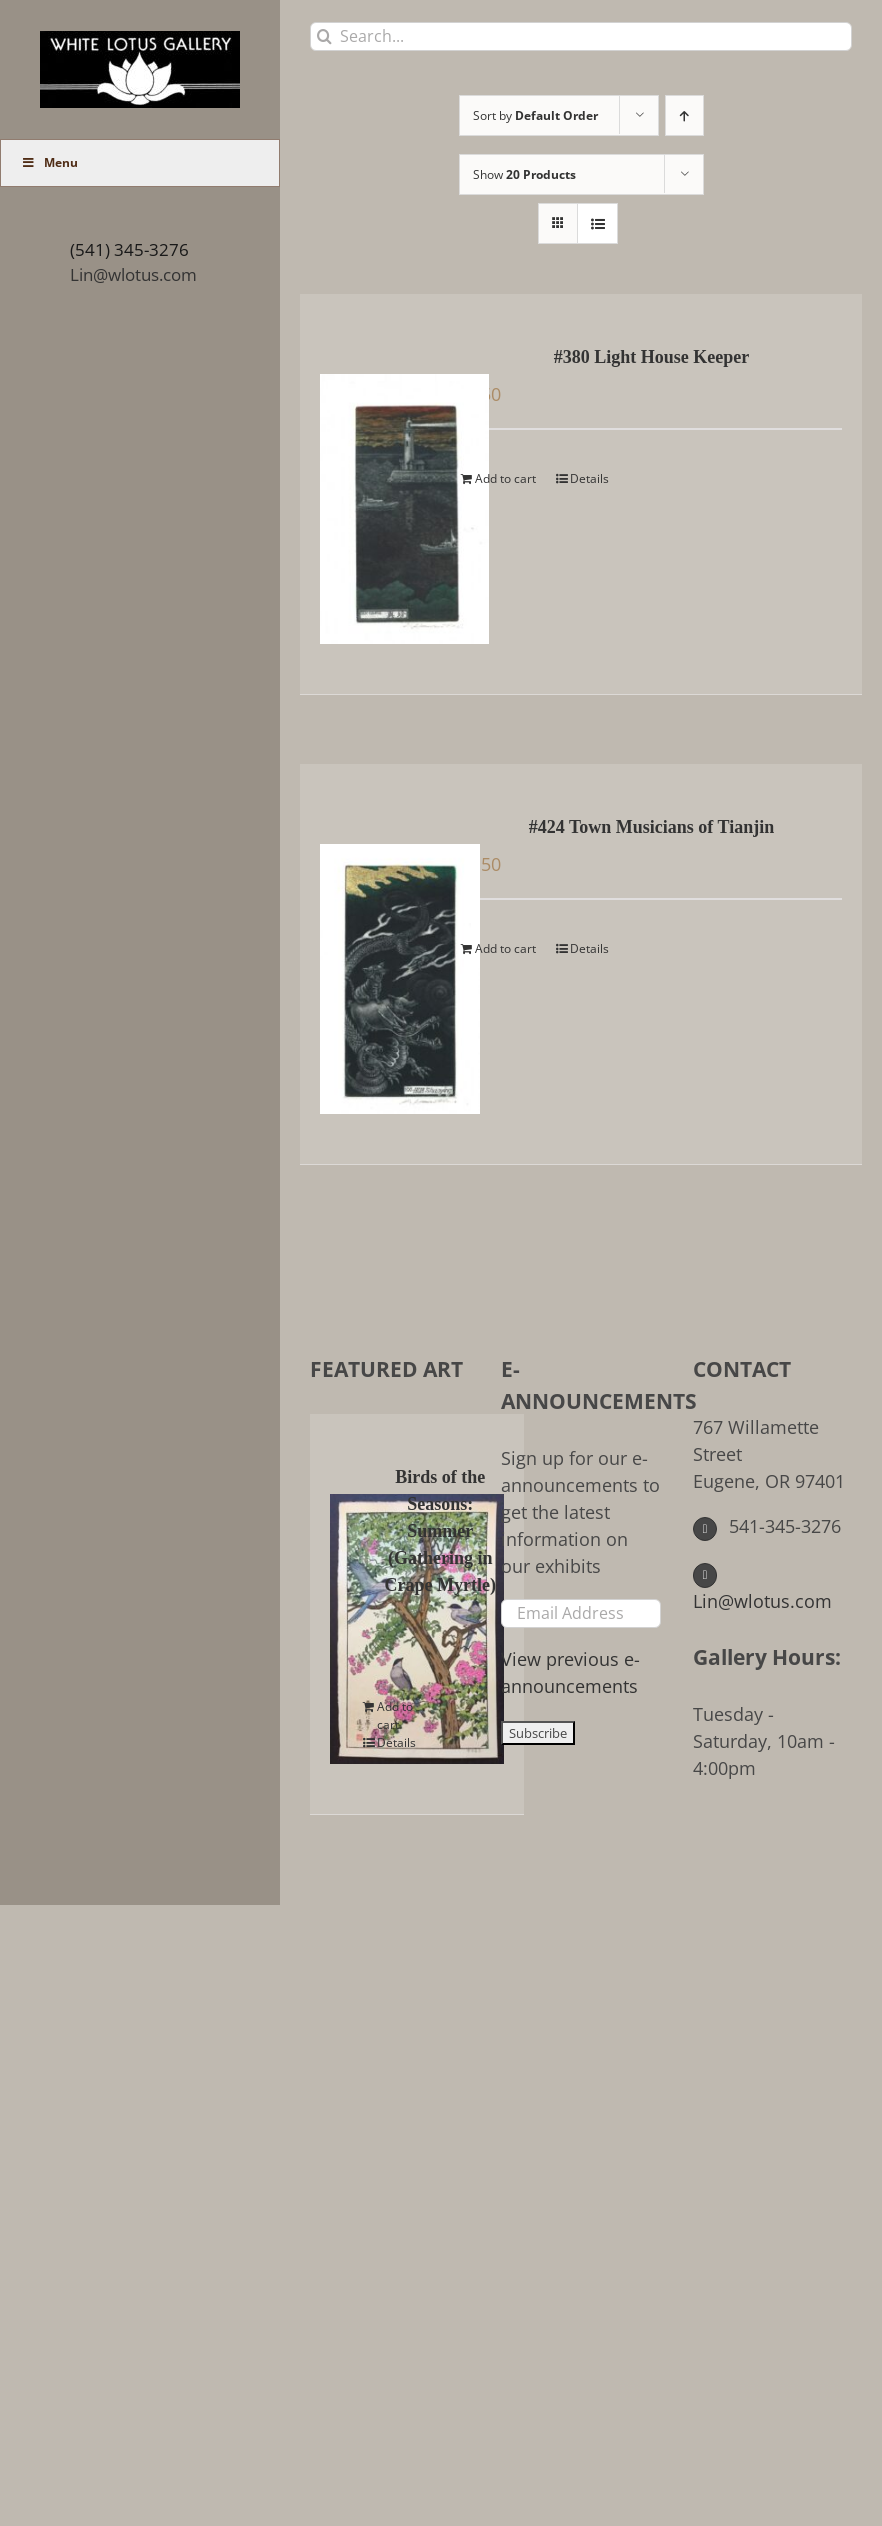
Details (589, 478)
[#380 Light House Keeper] (380, 494)
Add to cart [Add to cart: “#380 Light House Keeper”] (505, 478)
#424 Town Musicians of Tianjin (651, 827)
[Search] (324, 36)
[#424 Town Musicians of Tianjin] (380, 964)
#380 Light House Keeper (652, 357)
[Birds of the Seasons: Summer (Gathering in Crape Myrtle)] (350, 1614)
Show (524, 174)
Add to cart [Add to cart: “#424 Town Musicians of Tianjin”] (505, 948)
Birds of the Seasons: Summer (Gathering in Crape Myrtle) (440, 1531)
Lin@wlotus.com (133, 274)
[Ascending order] (684, 115)
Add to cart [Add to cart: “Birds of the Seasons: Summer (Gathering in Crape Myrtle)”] (395, 1715)
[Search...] (581, 36)
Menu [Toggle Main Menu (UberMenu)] (49, 162)
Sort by (535, 115)
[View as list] (597, 223)
